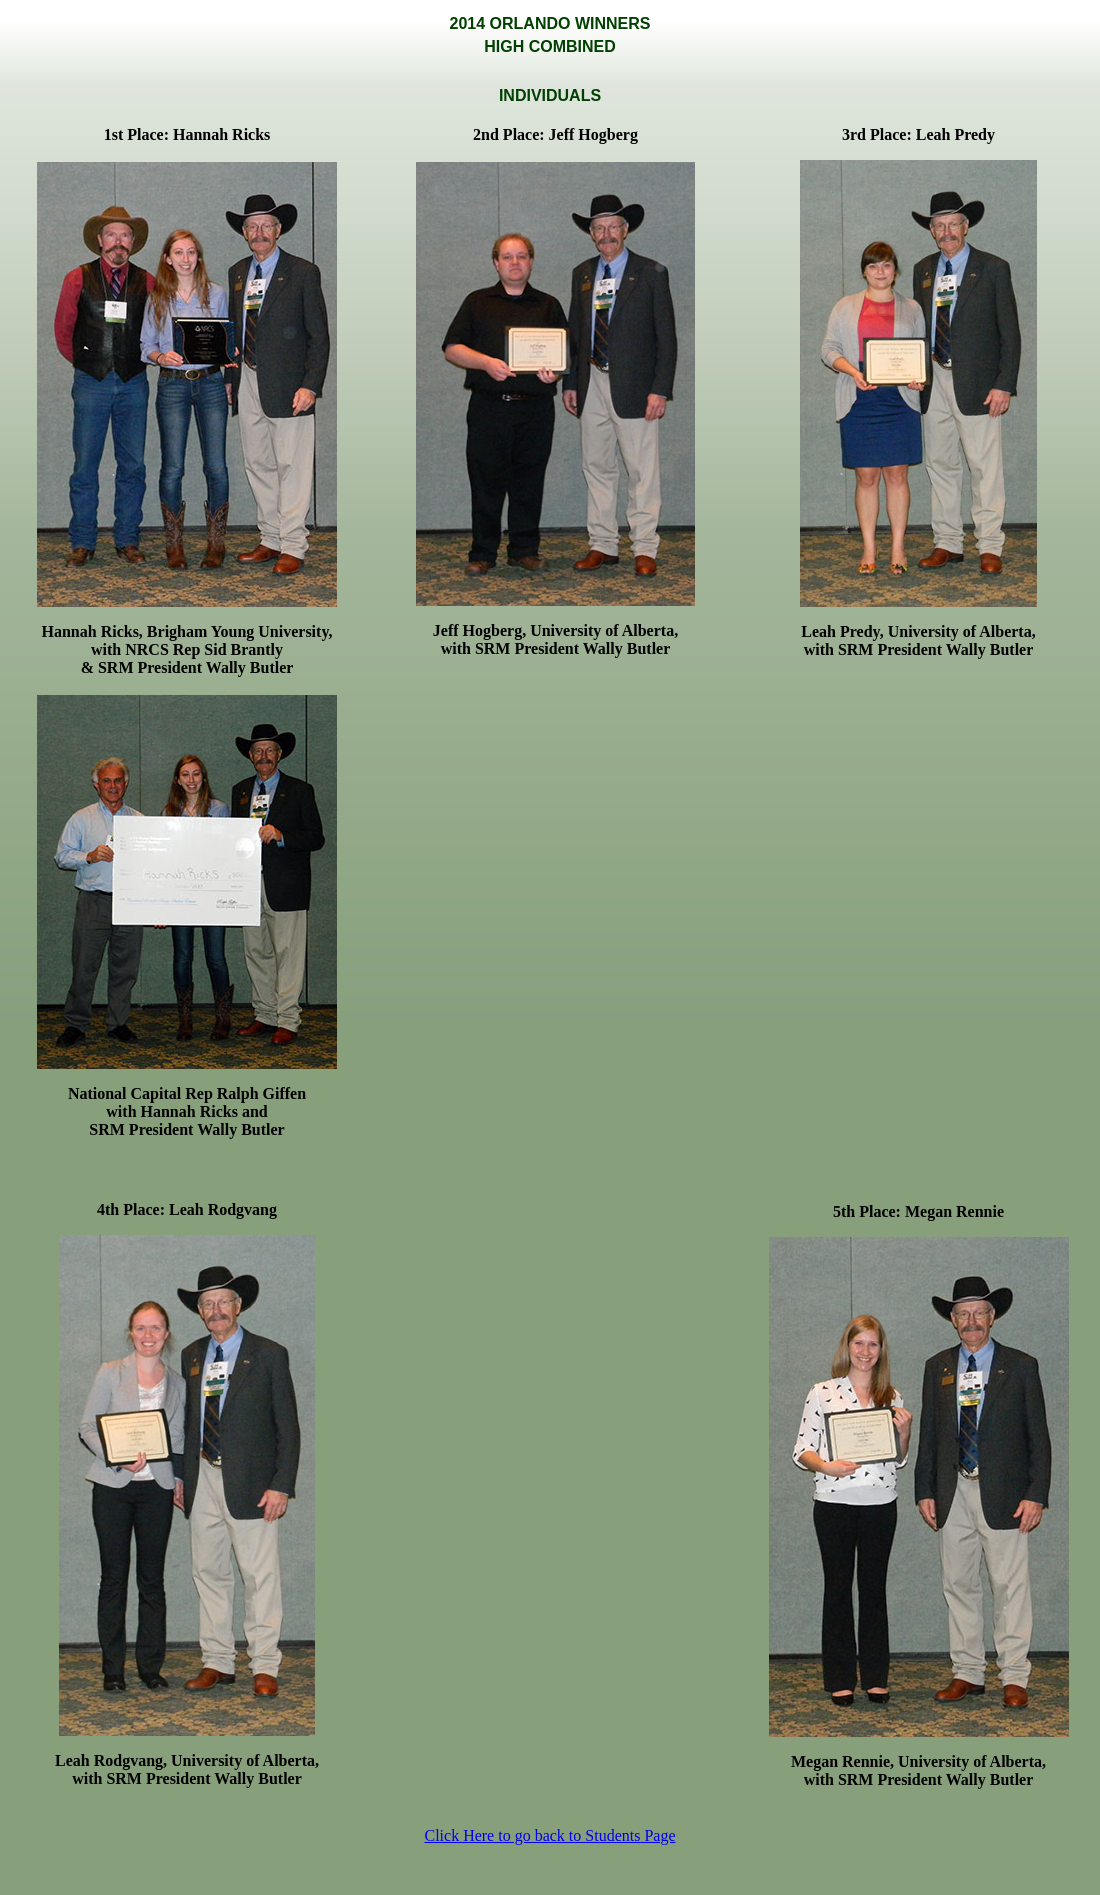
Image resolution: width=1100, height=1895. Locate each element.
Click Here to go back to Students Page (549, 1835)
